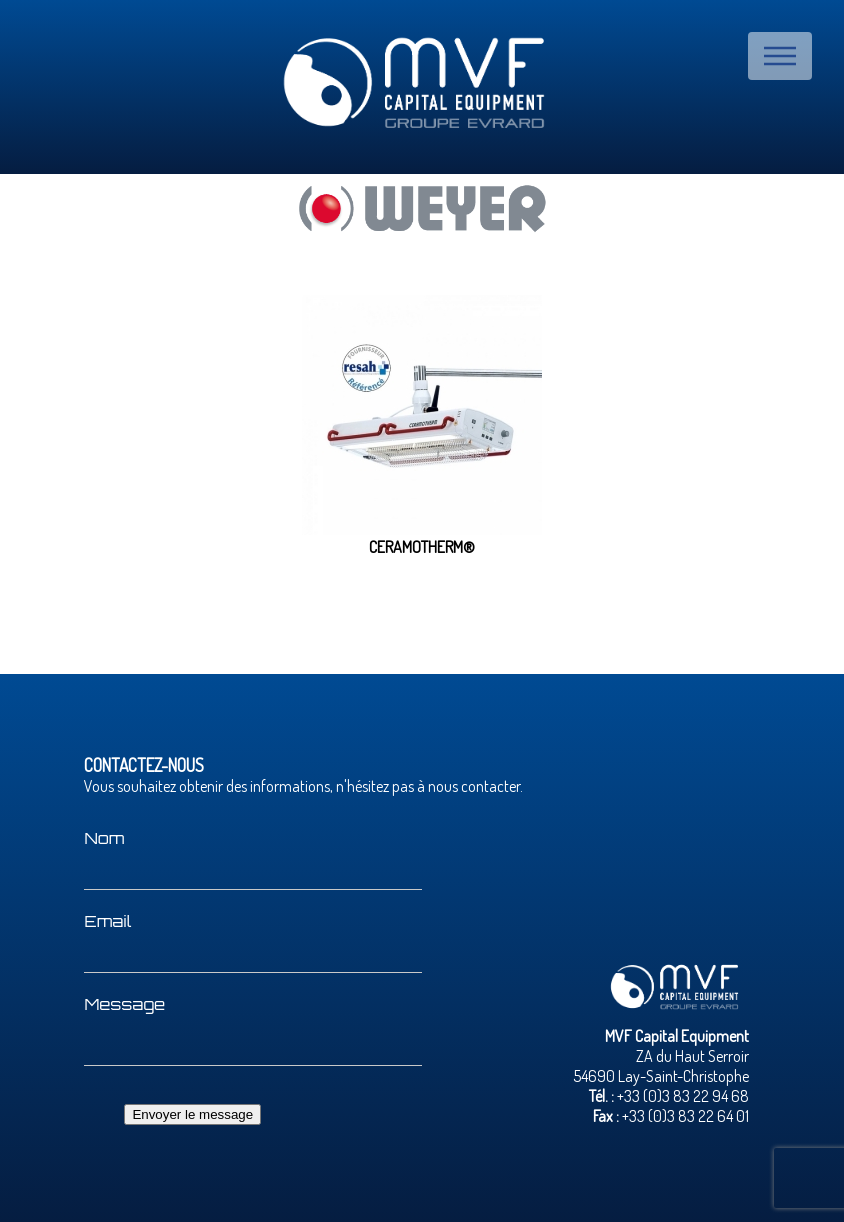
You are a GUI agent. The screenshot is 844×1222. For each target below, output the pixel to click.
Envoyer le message (192, 1114)
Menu (780, 56)
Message (124, 1004)
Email (107, 921)
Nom (104, 838)
